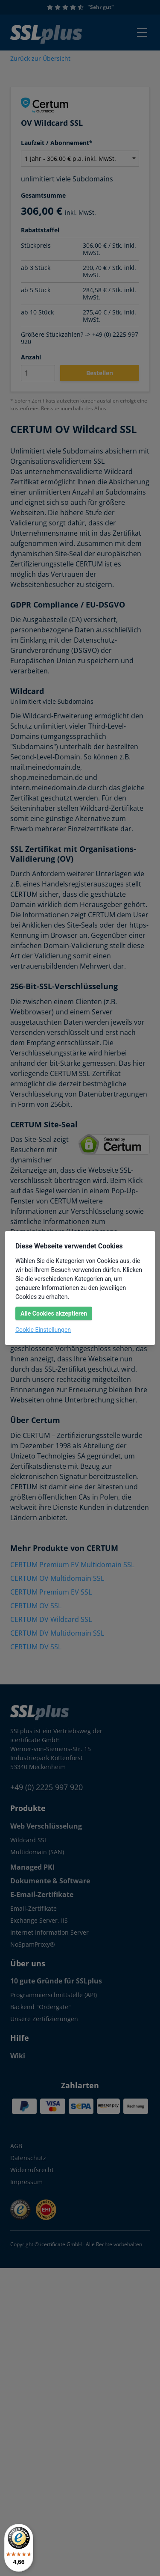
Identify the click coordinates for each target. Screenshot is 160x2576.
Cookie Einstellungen (43, 1329)
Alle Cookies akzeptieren (53, 1313)
